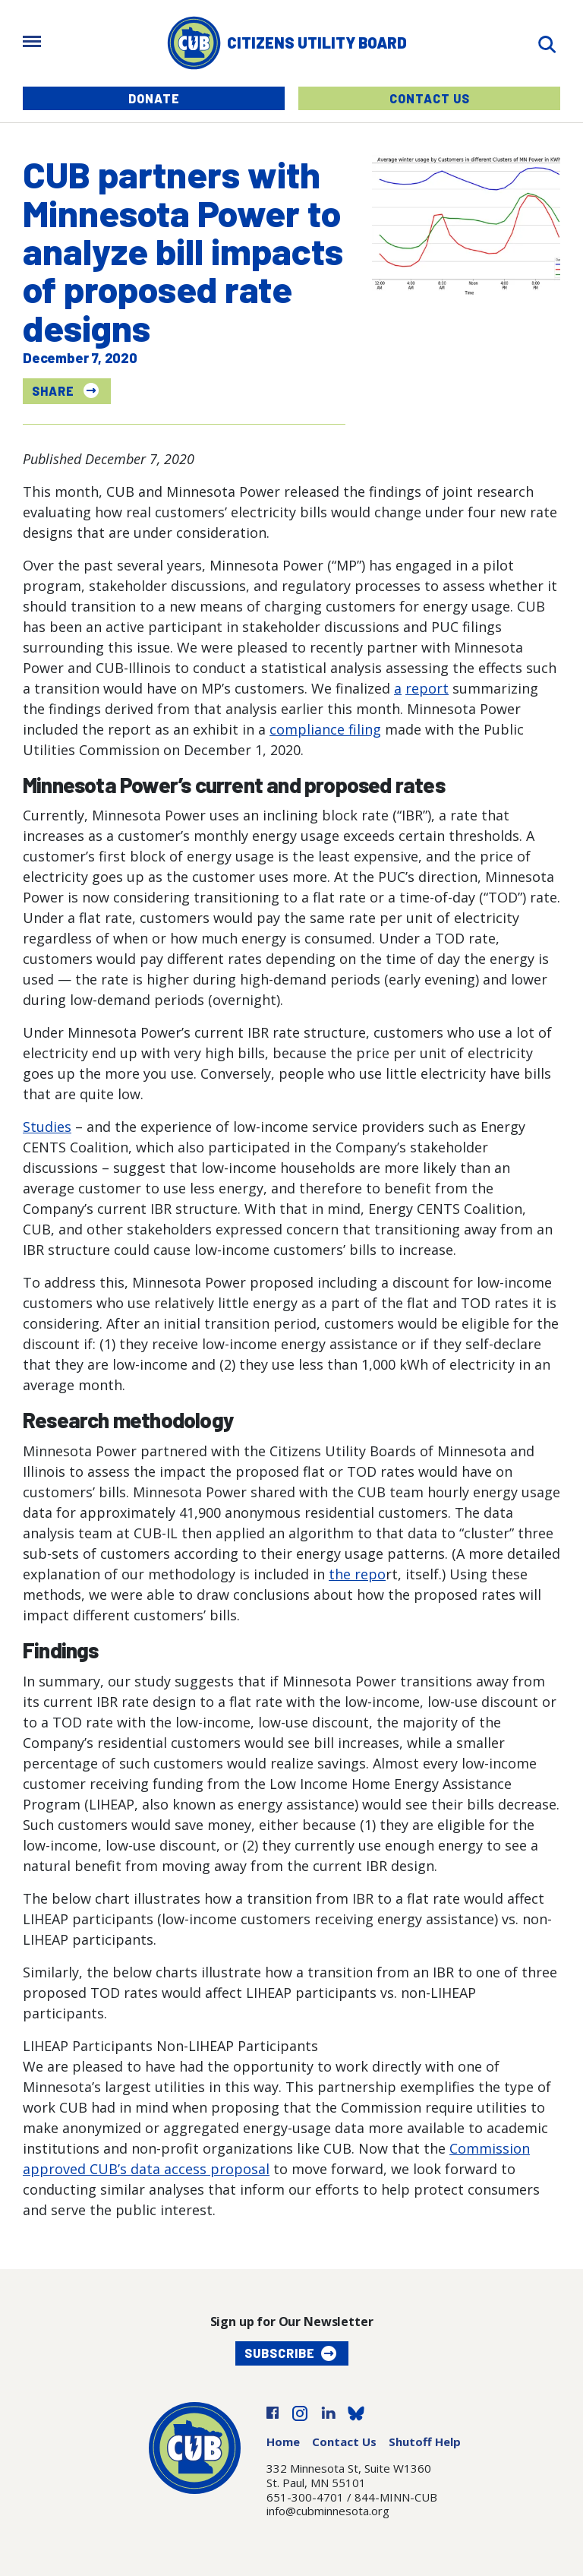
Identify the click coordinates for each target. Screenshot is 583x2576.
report (427, 688)
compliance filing (325, 729)
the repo (357, 1574)
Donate (154, 98)
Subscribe (279, 2353)
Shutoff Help (425, 2441)
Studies (47, 1126)
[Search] (546, 43)
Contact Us (429, 98)
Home (283, 2441)
